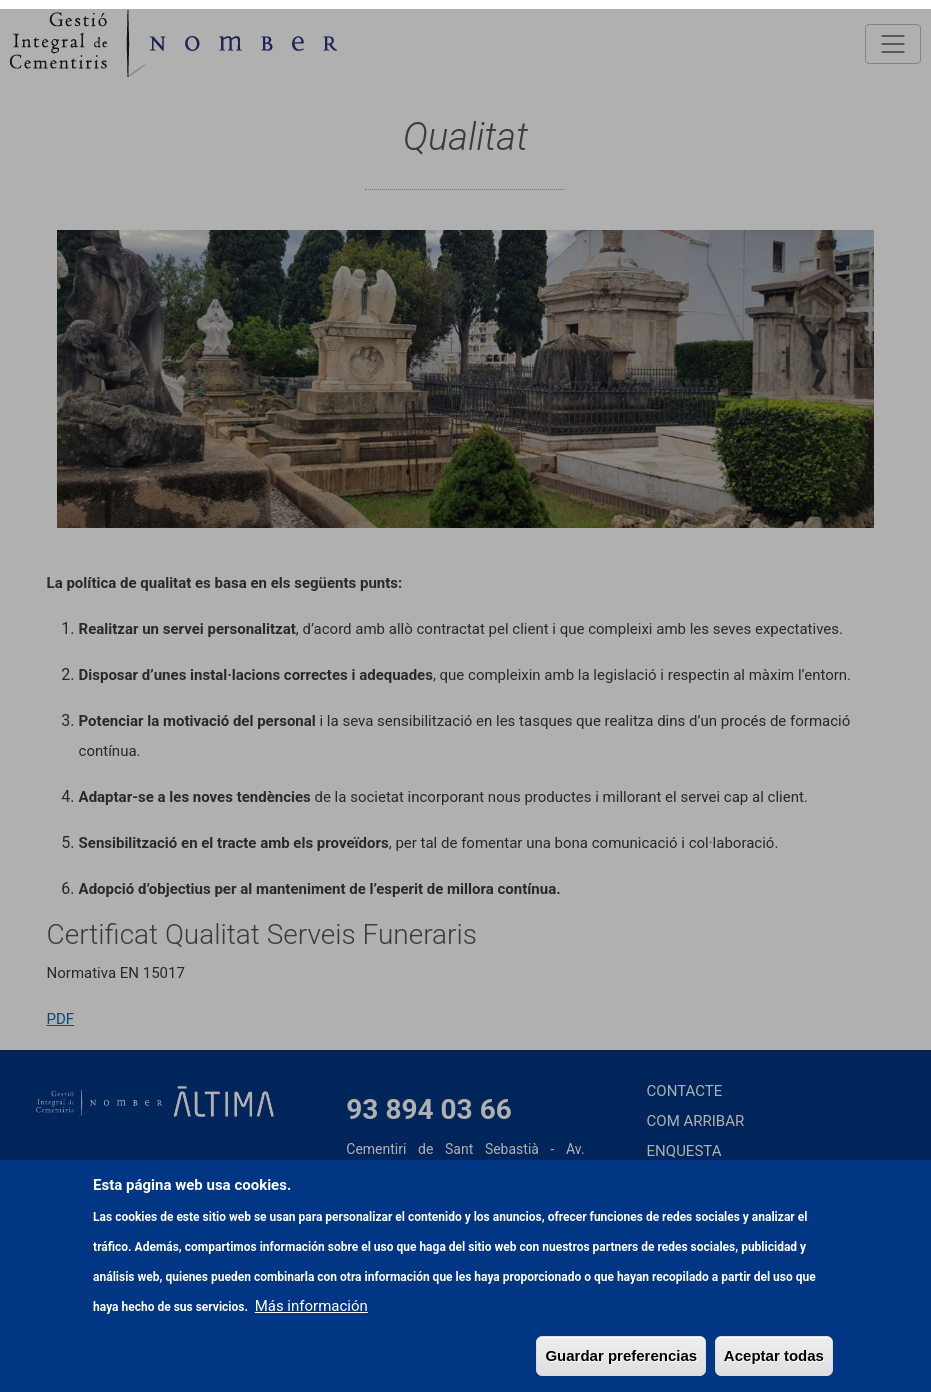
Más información (311, 1358)
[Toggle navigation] (893, 44)
